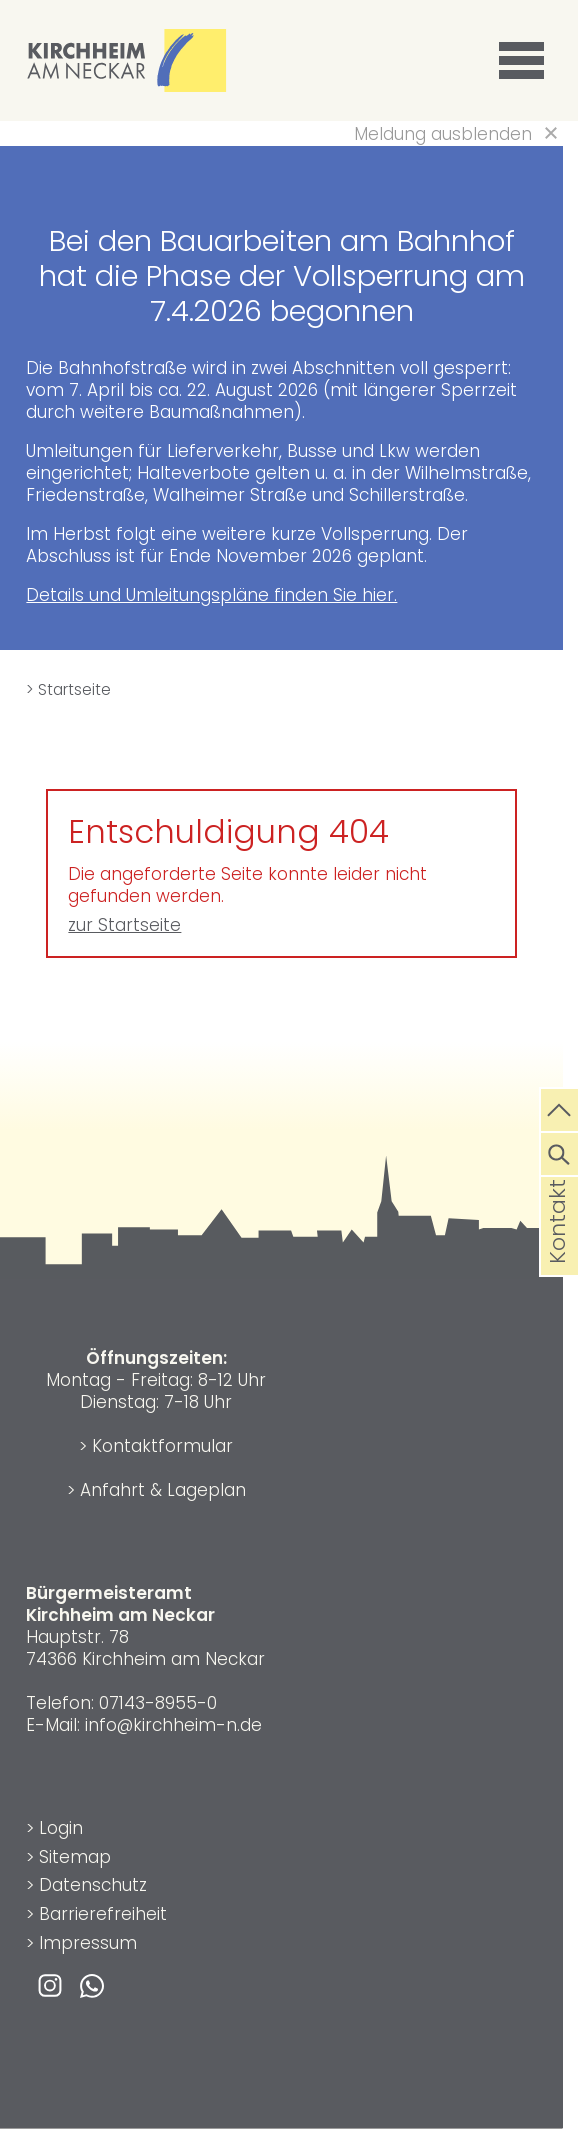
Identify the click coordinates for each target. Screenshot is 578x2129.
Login (61, 1828)
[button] (525, 61)
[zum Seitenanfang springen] (559, 1108)
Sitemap (75, 1857)
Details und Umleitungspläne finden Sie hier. (211, 595)
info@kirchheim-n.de (173, 1725)
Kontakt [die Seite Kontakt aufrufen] (557, 1254)
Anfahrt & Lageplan (163, 1490)
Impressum (88, 1943)
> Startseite (68, 689)
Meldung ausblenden (443, 134)
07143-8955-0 (158, 1703)
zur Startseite (124, 925)
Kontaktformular (162, 1446)
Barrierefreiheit (103, 1914)
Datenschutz (93, 1885)
